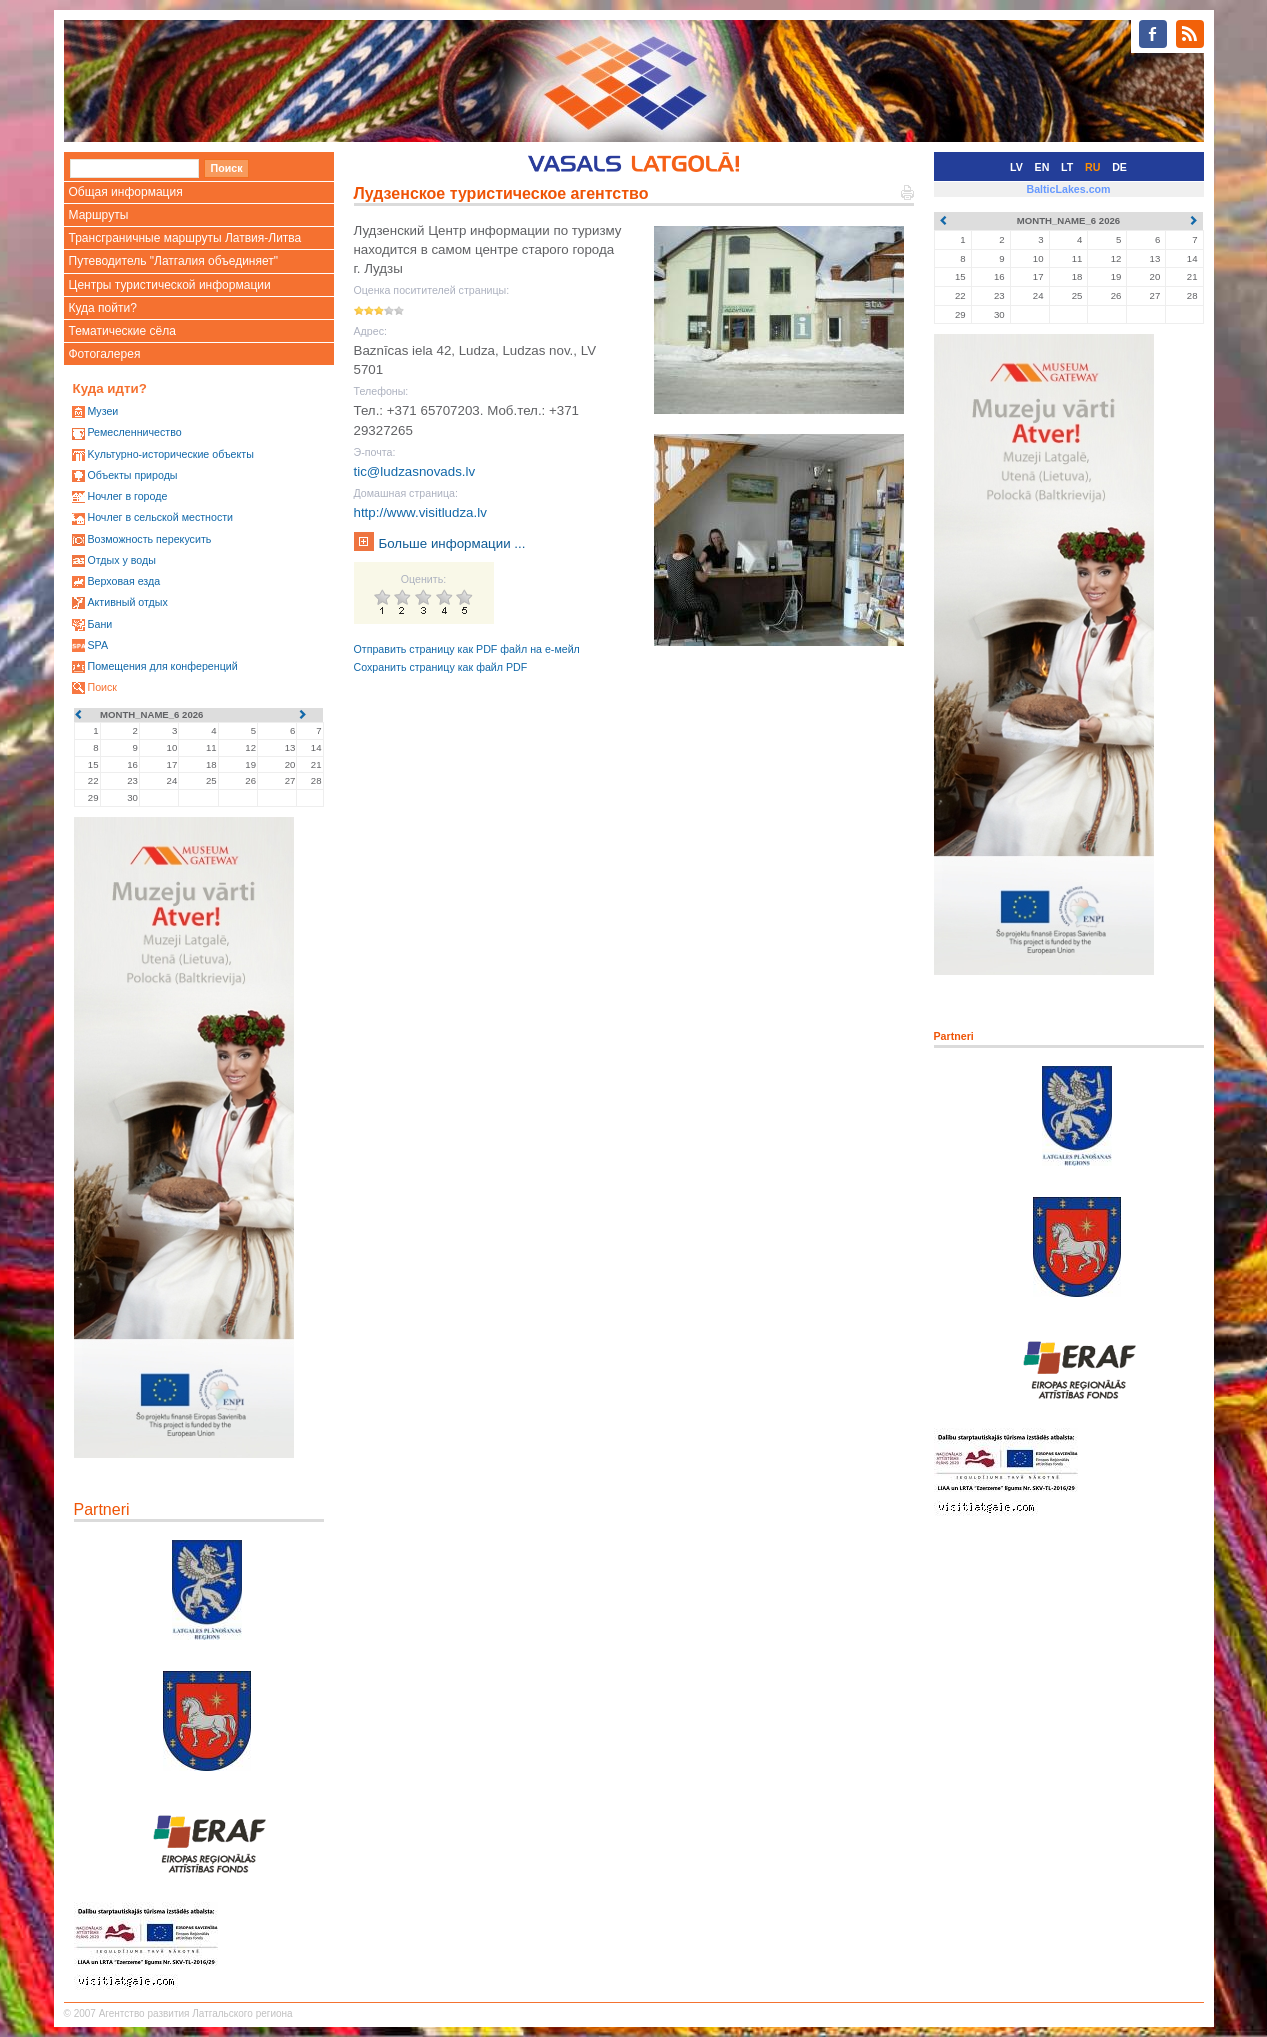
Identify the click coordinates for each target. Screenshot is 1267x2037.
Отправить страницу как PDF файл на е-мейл (467, 649)
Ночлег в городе (127, 496)
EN (1042, 167)
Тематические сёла (122, 331)
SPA (97, 645)
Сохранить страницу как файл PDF (441, 667)
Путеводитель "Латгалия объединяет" (174, 261)
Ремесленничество (134, 432)
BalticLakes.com (1068, 189)
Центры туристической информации (170, 285)
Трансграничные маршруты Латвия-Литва (185, 238)
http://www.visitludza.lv (420, 512)
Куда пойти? (103, 308)
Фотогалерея (105, 354)
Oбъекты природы (132, 475)
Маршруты (99, 215)
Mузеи (102, 411)
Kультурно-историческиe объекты (170, 454)
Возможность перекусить (149, 539)
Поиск (102, 687)
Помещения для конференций (162, 666)
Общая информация (126, 192)
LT (1067, 167)
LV (1016, 167)
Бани (99, 624)
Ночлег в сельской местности (160, 517)
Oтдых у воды (121, 560)
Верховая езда (123, 581)
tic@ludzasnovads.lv (415, 471)
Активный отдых (127, 602)
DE (1119, 167)
